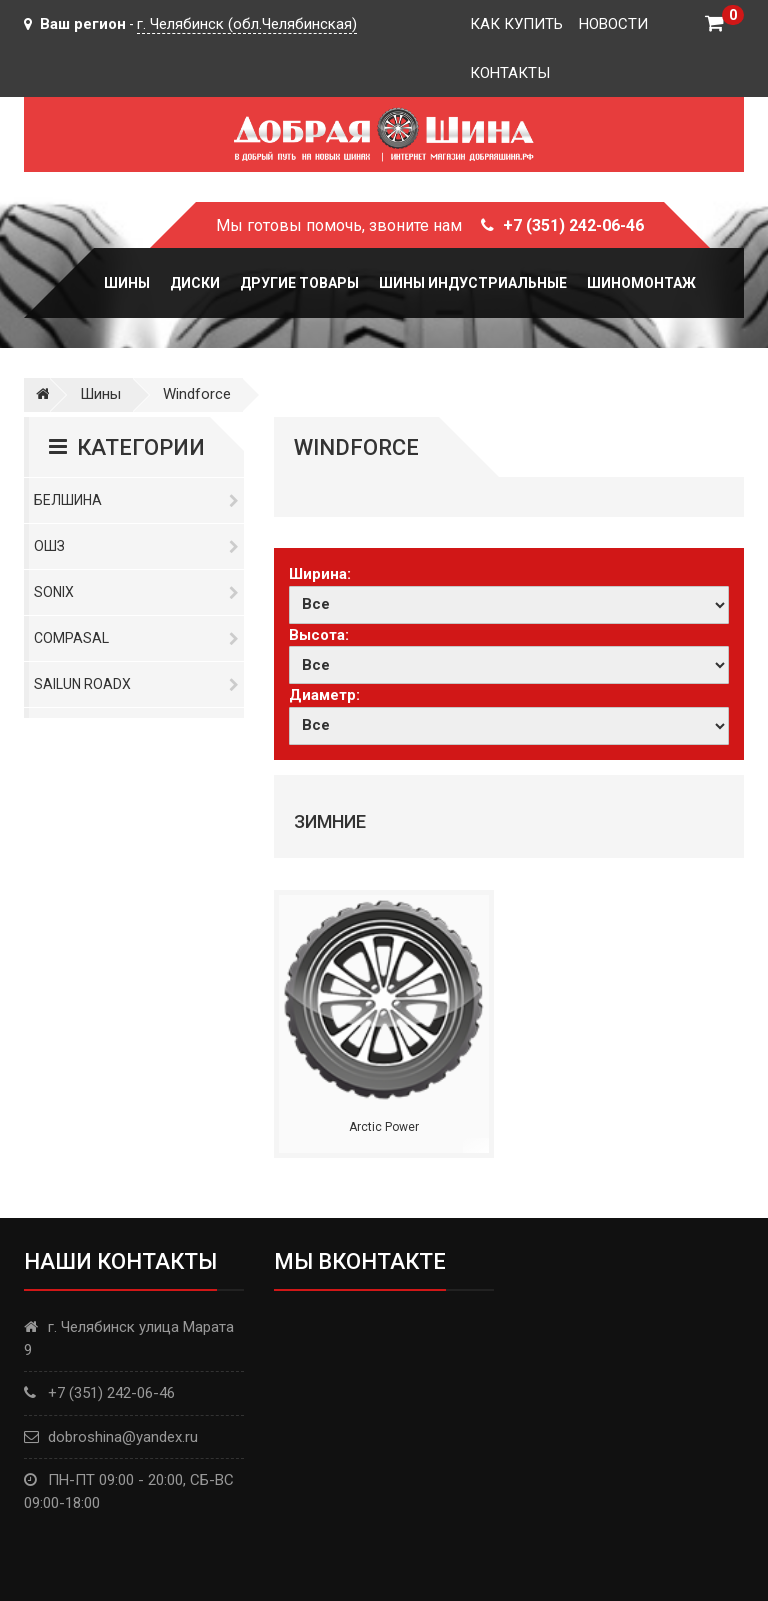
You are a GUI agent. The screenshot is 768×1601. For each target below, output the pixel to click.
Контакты (510, 73)
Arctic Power (384, 1127)
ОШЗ (136, 546)
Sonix (136, 592)
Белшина (136, 500)
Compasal (136, 638)
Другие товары (299, 283)
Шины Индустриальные (473, 283)
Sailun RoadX (136, 684)
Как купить (516, 24)
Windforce (197, 394)
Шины (127, 283)
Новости (613, 24)
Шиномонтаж (641, 283)
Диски (195, 283)
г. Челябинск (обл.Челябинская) (247, 24)
